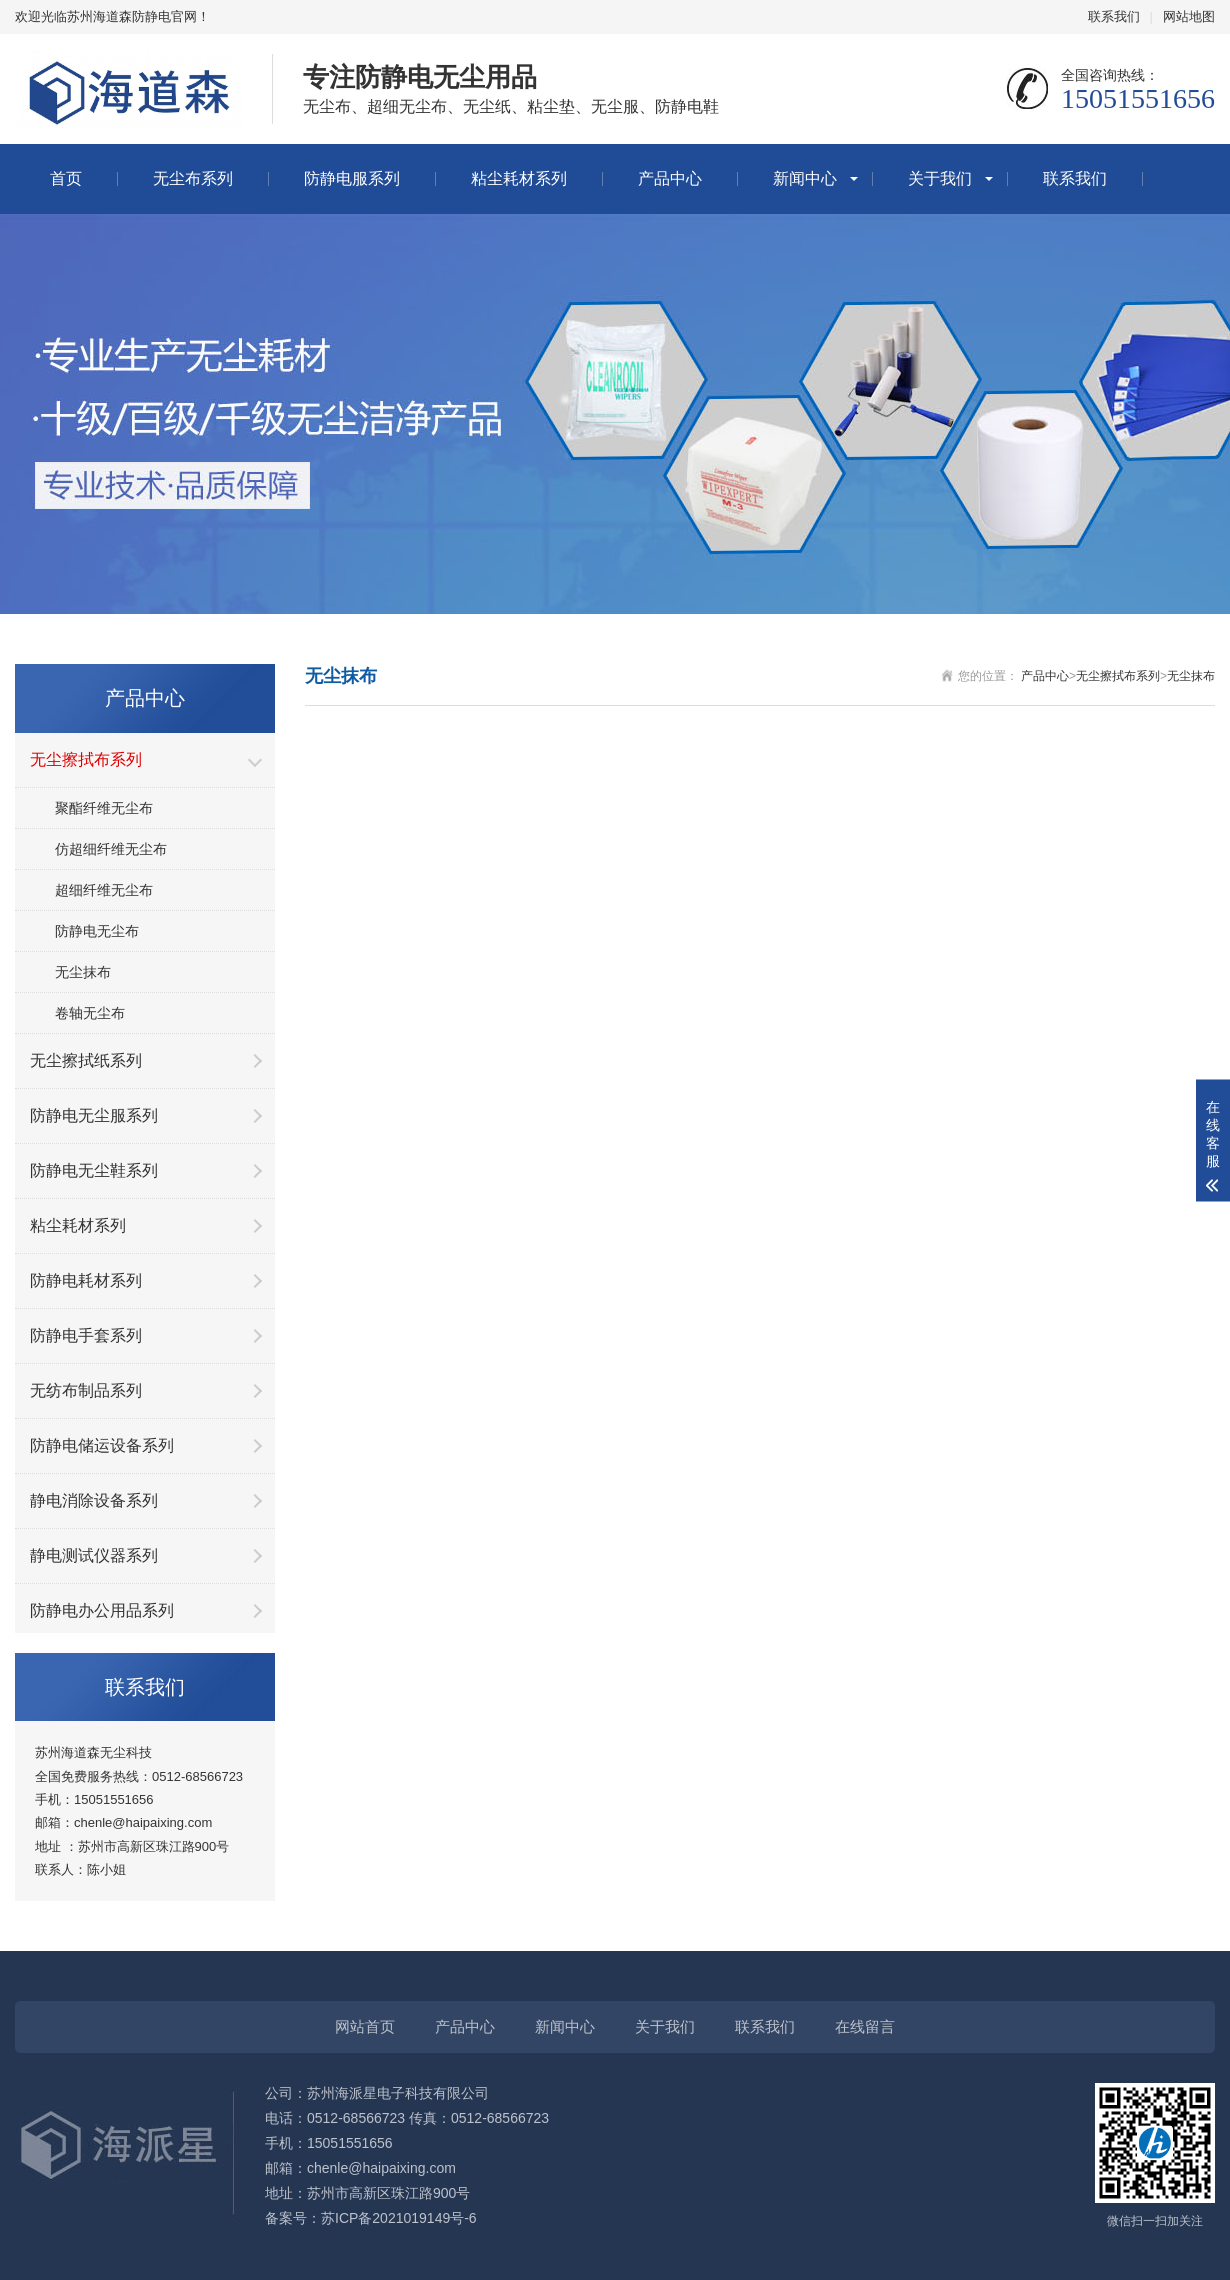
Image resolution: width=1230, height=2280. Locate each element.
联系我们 (1114, 16)
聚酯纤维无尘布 (104, 808)
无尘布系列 (193, 178)
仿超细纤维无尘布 (111, 849)
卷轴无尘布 (90, 1013)
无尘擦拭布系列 (1118, 676)
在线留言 (865, 2026)
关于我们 (940, 178)
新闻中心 (805, 178)
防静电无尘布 (97, 931)
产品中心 (670, 178)
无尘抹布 (83, 972)
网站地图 (1189, 16)
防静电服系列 (352, 178)
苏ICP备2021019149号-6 (399, 2218)
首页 (66, 178)
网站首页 (365, 2026)
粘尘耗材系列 (519, 178)
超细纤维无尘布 (104, 890)
